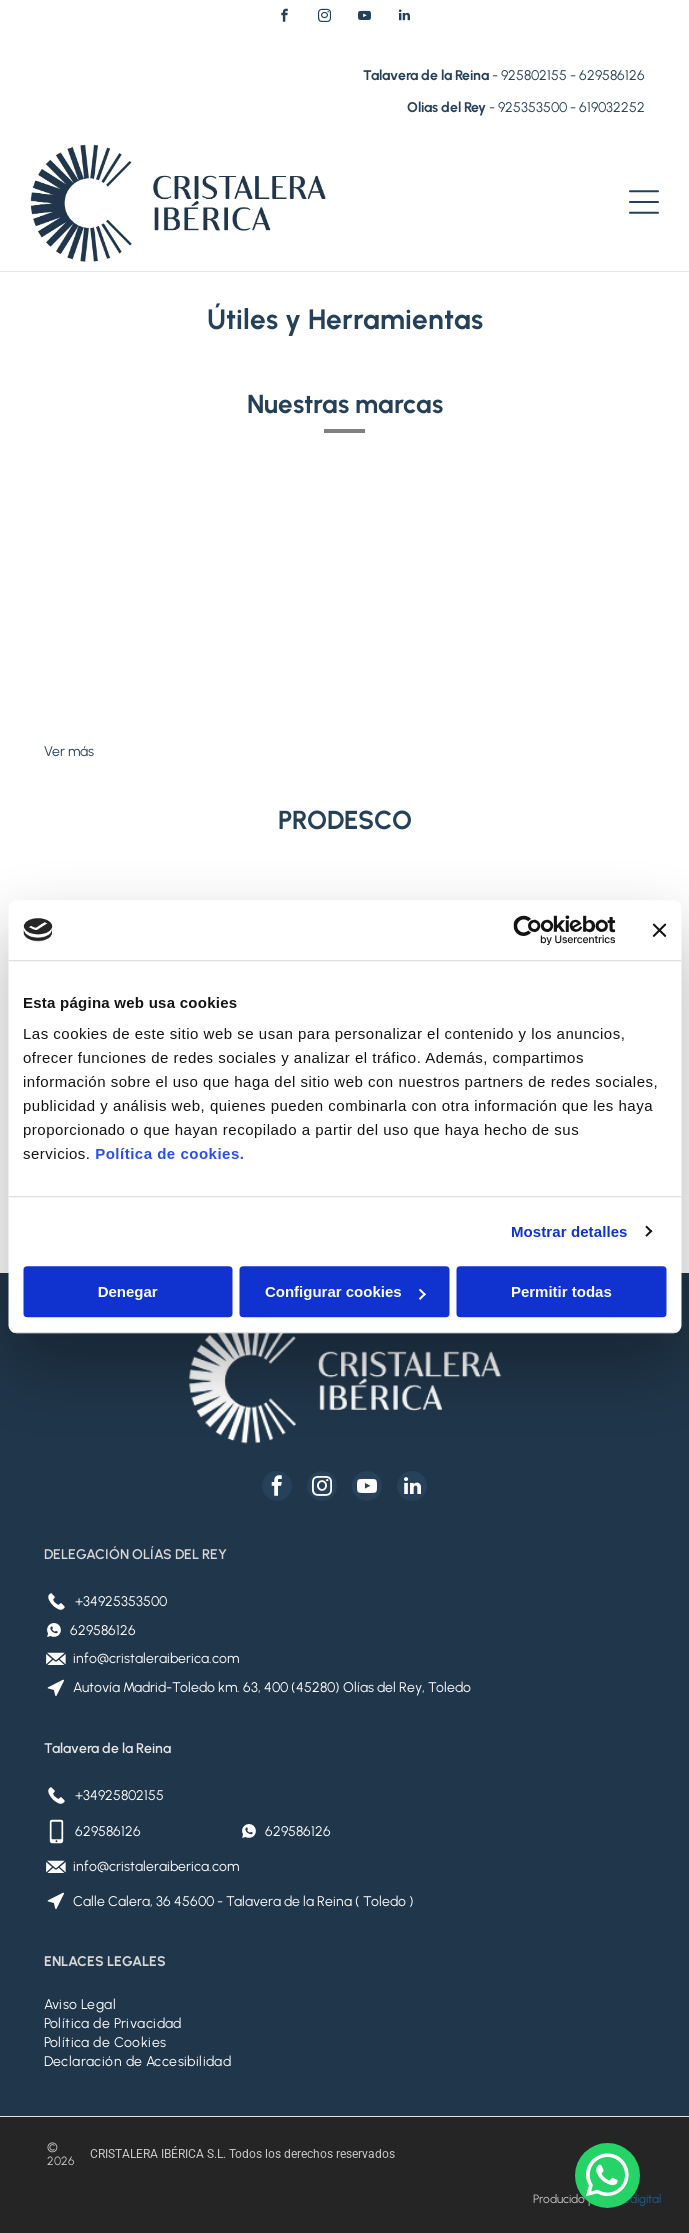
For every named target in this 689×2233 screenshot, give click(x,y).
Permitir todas (561, 1291)
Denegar (128, 1291)
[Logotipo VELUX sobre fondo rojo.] (495, 592)
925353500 (532, 107)
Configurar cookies (345, 1291)
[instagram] (325, 18)
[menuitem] (345, 2005)
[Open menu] (644, 202)
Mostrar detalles (569, 1231)
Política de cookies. (169, 1153)
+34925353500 (121, 1601)
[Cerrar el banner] (659, 930)
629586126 (612, 75)
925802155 (534, 75)
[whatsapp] (607, 2178)
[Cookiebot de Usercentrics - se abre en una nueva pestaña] (527, 930)
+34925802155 (119, 1795)
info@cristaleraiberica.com (156, 1658)
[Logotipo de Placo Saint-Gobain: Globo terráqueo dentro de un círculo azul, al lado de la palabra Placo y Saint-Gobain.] (194, 592)
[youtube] (365, 18)
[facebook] (285, 18)
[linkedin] (405, 18)
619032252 (612, 107)
